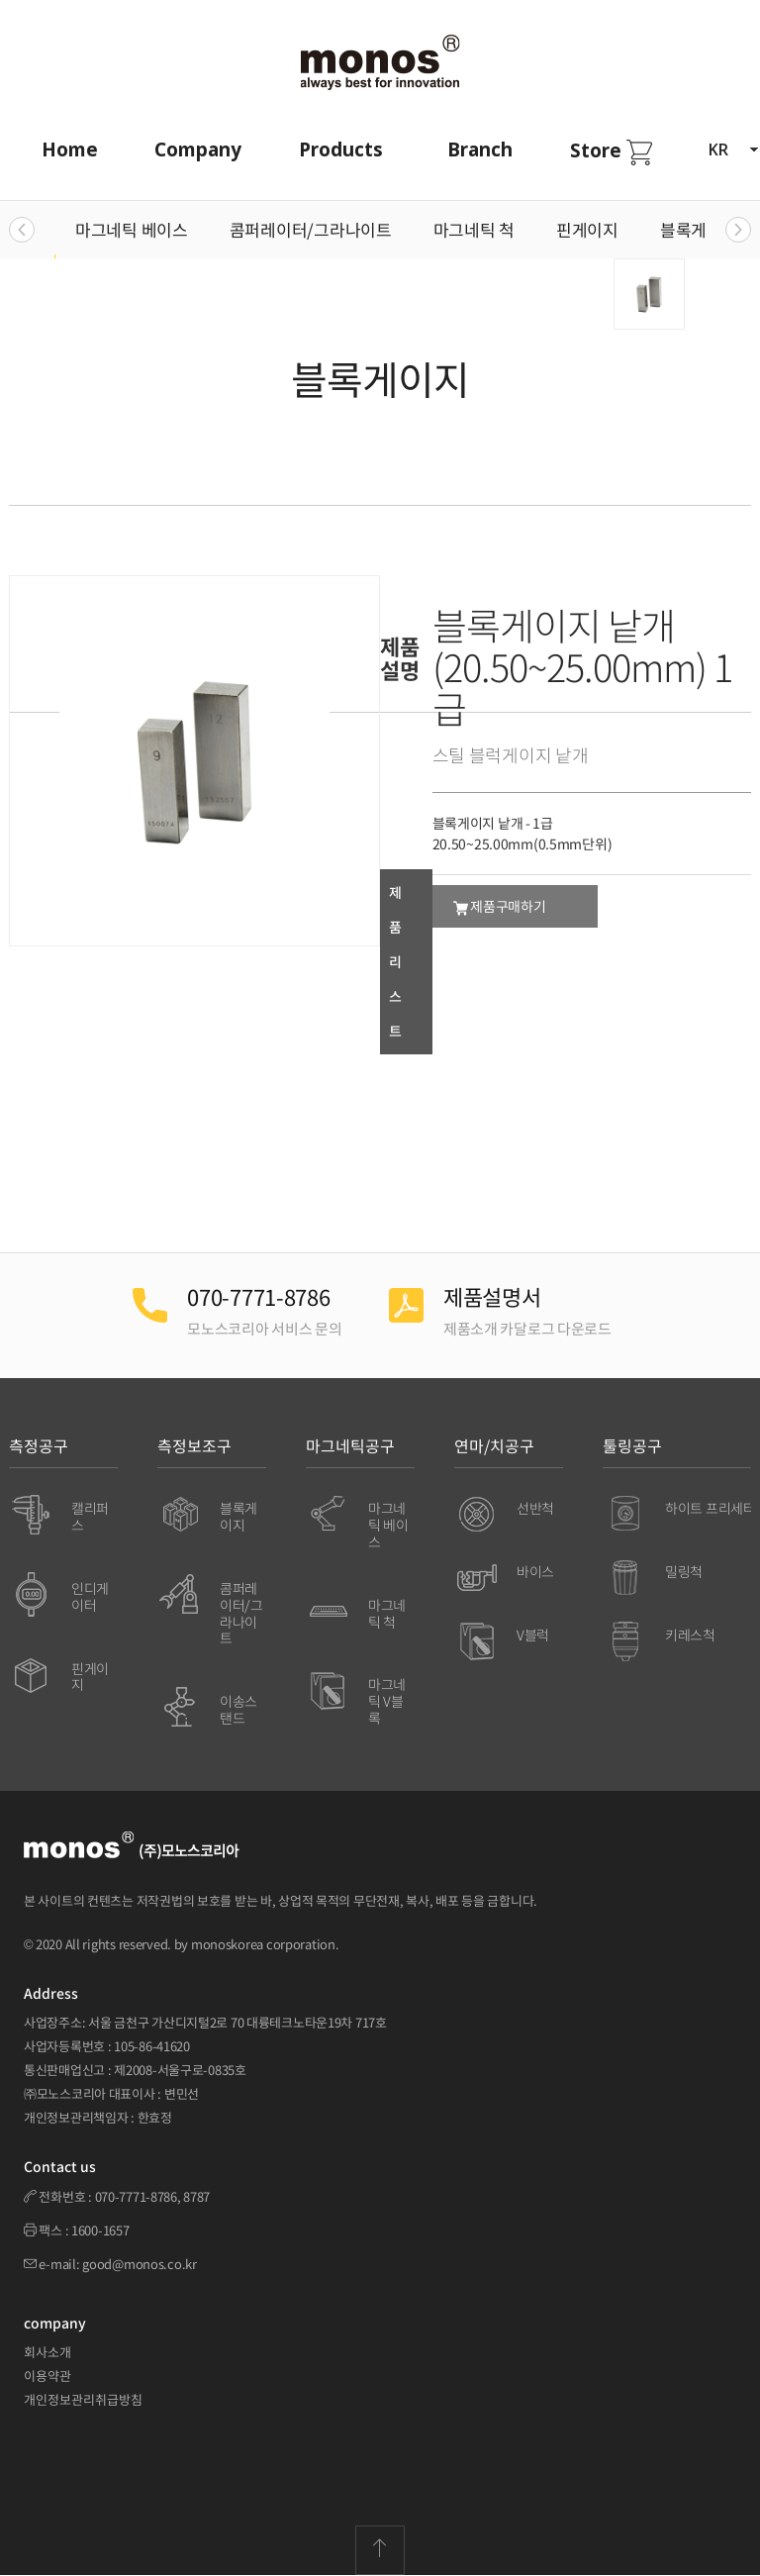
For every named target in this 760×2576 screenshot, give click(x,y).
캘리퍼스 (90, 1516)
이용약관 (47, 2375)
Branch (480, 149)
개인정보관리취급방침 (83, 2399)
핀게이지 (587, 229)
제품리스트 (395, 961)
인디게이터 (90, 1596)
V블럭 (533, 1634)
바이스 (535, 1571)
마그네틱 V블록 (387, 1701)
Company (197, 149)
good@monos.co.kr (139, 2263)
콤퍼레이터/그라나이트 (311, 229)
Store (611, 151)
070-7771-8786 (136, 2196)
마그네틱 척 (474, 229)
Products (341, 149)
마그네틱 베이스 (131, 229)
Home (70, 149)
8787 (196, 2196)
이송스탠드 (238, 1709)
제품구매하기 (499, 906)
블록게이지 (699, 229)
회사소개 (47, 2351)
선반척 (535, 1508)
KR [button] (733, 149)
